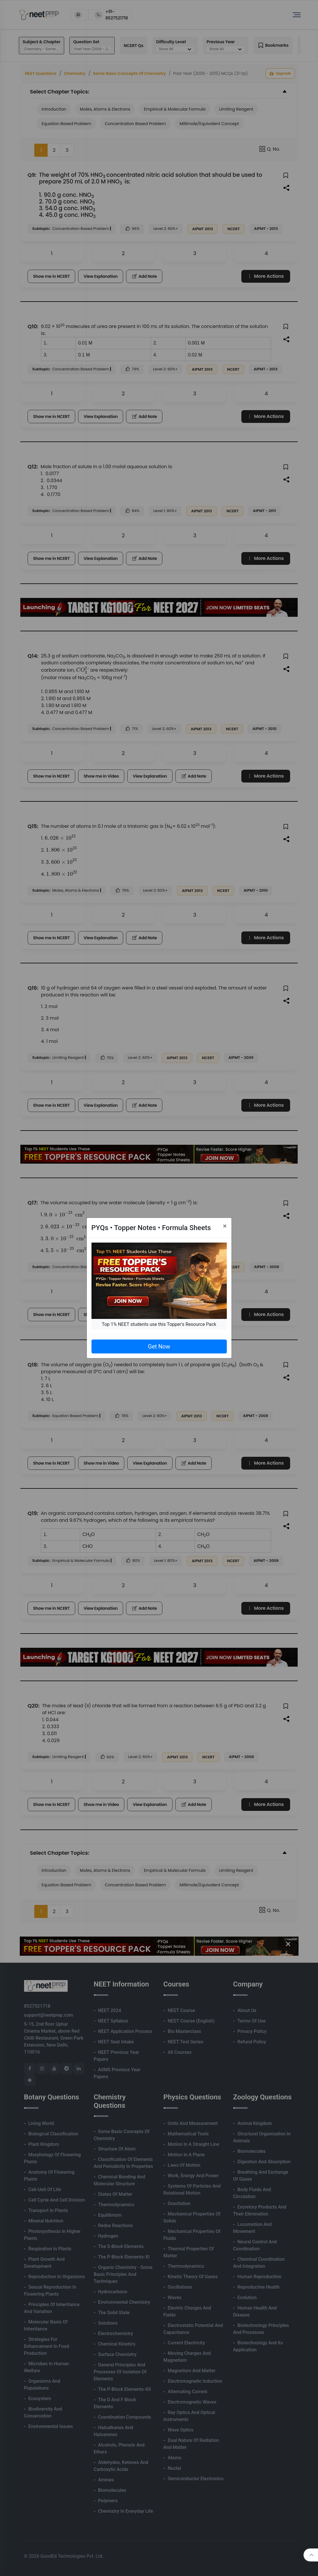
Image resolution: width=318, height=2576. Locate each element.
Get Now (159, 1346)
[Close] (224, 1226)
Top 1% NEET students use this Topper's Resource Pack (159, 1324)
